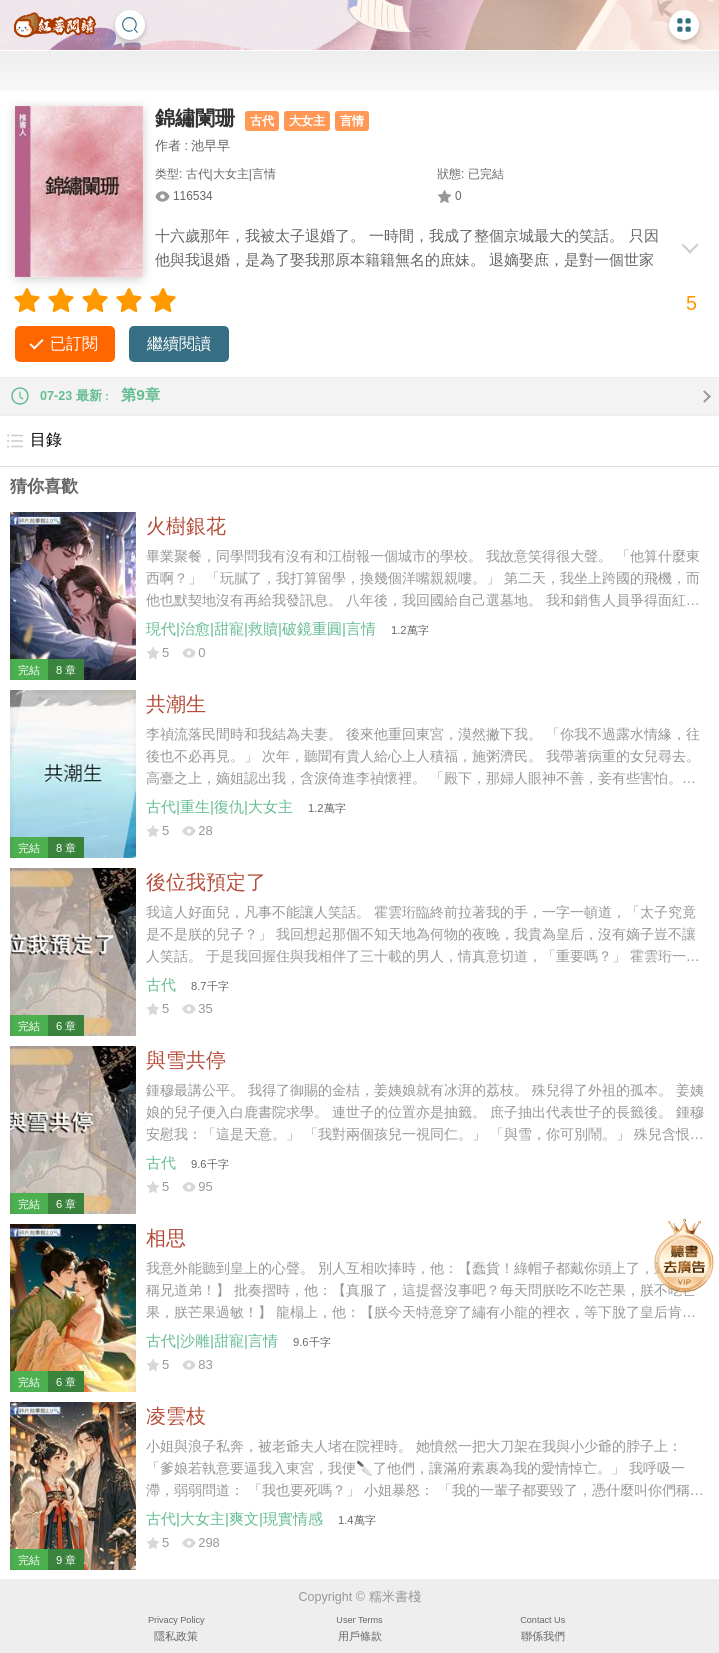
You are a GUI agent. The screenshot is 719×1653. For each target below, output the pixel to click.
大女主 (307, 121)
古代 (262, 121)
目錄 (33, 441)
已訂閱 (74, 343)
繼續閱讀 (179, 343)
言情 (352, 121)
